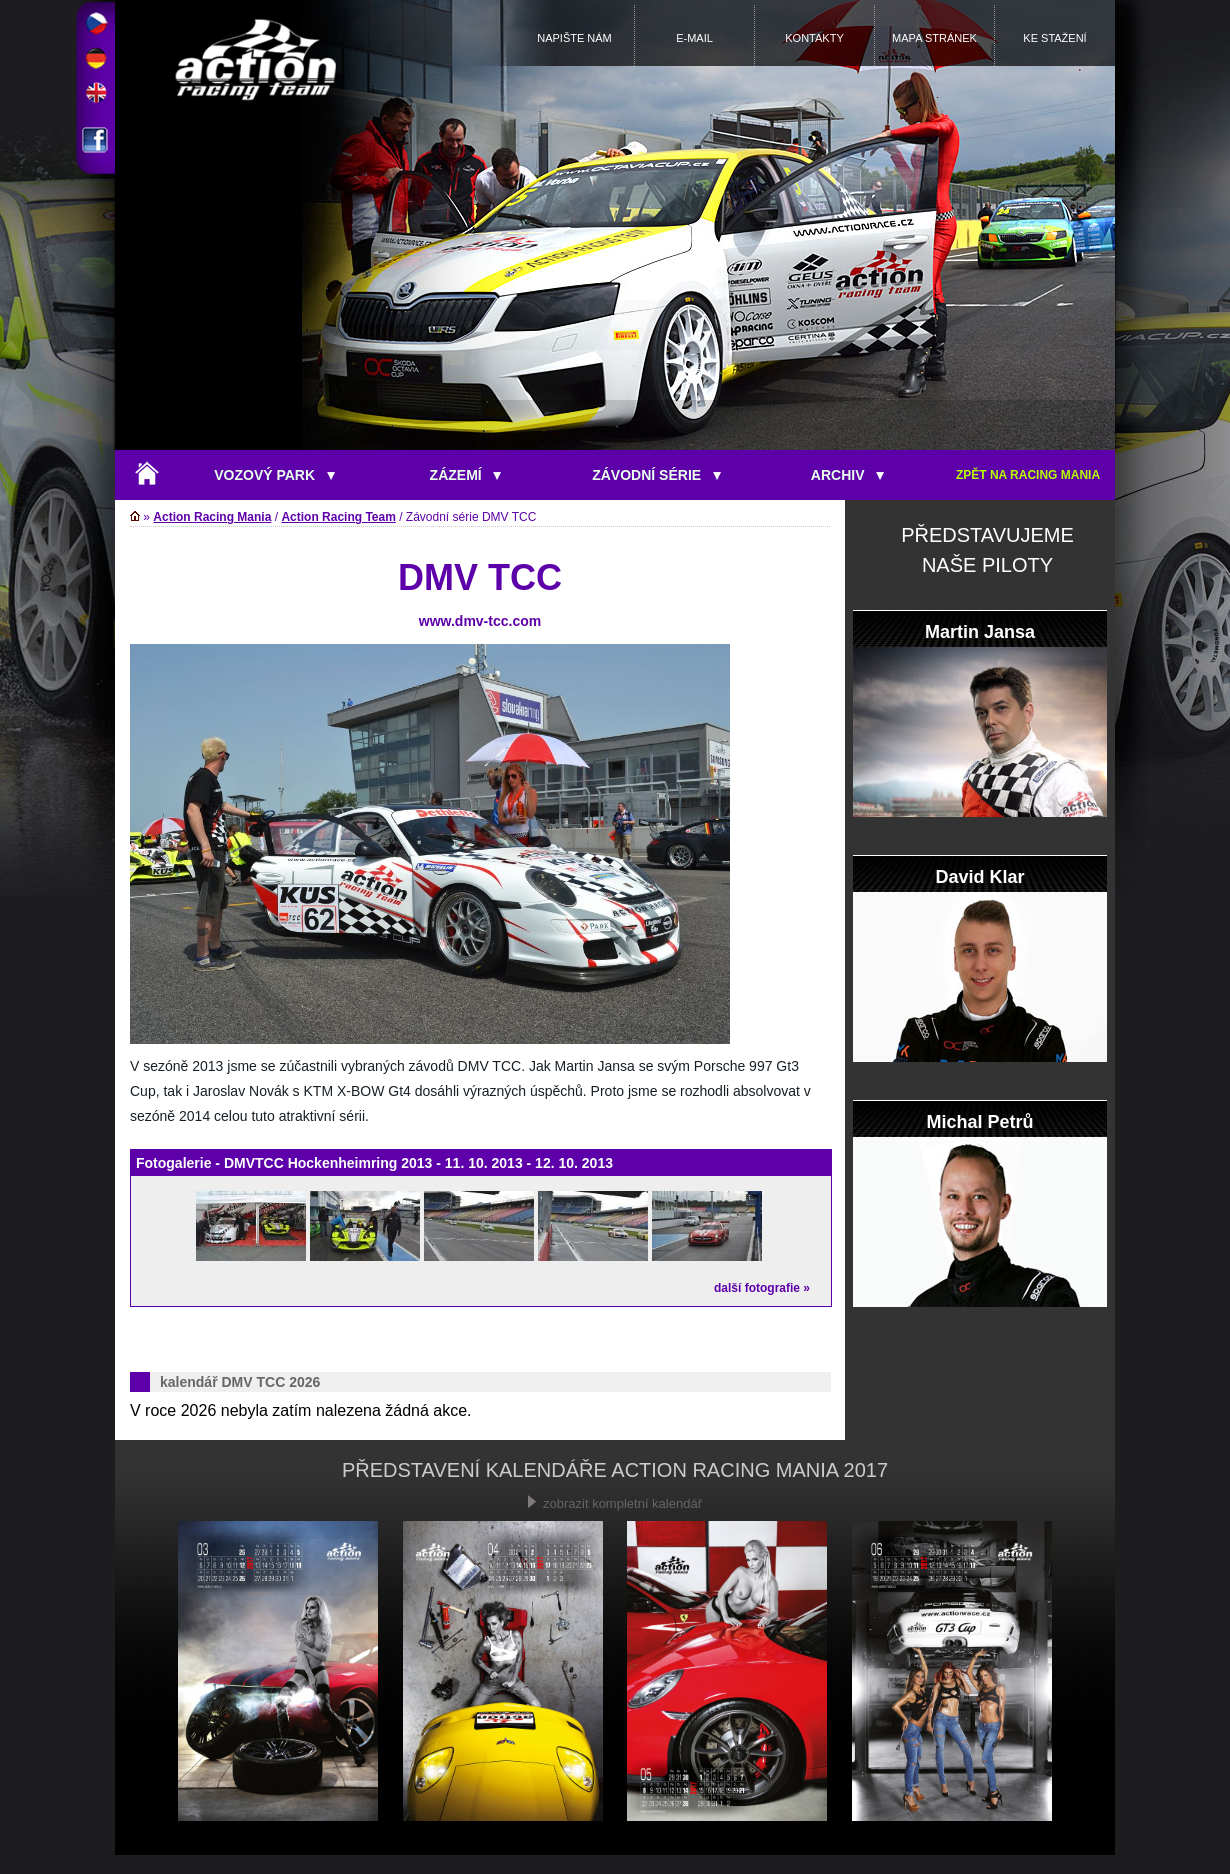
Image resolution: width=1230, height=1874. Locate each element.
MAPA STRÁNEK (934, 38)
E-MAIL (694, 38)
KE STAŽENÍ (1054, 38)
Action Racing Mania (212, 517)
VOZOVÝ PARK (274, 475)
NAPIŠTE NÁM (574, 38)
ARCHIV (847, 475)
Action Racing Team (338, 517)
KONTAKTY (814, 38)
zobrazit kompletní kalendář (615, 1503)
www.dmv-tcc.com (480, 621)
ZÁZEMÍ (466, 475)
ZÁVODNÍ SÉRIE (656, 475)
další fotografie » (762, 1288)
